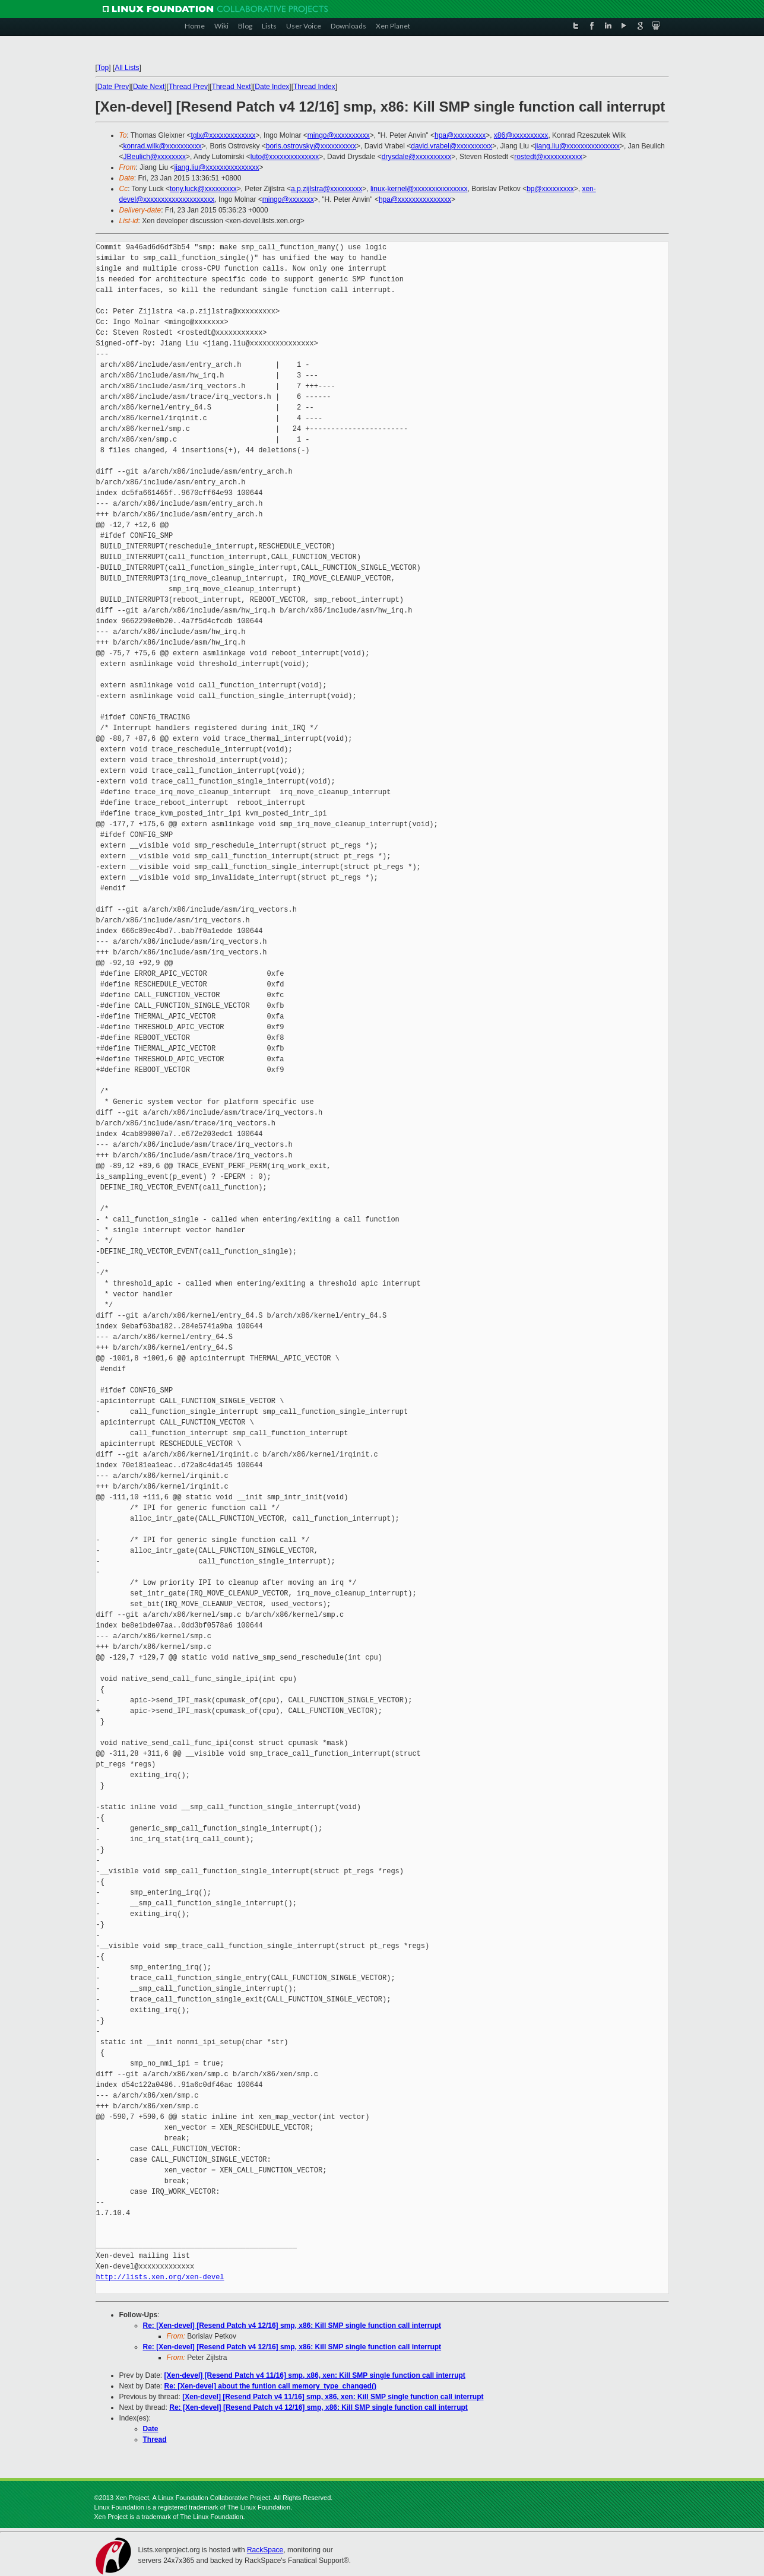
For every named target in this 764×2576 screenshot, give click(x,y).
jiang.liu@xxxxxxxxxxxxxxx (577, 146)
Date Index (272, 87)
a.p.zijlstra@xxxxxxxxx (326, 189)
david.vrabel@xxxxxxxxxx (451, 146)
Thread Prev (188, 87)
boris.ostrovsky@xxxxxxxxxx (311, 146)
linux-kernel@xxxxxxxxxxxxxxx (419, 189)
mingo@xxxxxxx (288, 199)
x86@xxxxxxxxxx (521, 135)
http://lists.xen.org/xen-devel (160, 2277)
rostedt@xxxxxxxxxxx (548, 157)
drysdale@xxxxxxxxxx (417, 157)
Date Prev (113, 87)
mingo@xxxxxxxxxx (338, 135)
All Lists (127, 68)
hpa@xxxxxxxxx (460, 135)
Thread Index (314, 87)
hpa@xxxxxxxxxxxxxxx (415, 199)
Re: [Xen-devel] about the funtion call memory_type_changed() (270, 2386)
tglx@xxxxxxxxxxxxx (223, 135)
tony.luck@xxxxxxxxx (203, 189)
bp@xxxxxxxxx (550, 189)
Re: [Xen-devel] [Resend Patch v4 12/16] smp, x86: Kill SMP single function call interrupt (292, 2325)
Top (103, 68)
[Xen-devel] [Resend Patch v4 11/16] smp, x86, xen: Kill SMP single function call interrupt (314, 2375)
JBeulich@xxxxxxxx (154, 157)
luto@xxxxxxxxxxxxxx (285, 157)
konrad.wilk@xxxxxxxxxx (162, 146)
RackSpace (265, 2550)
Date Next (148, 87)
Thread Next (231, 87)
